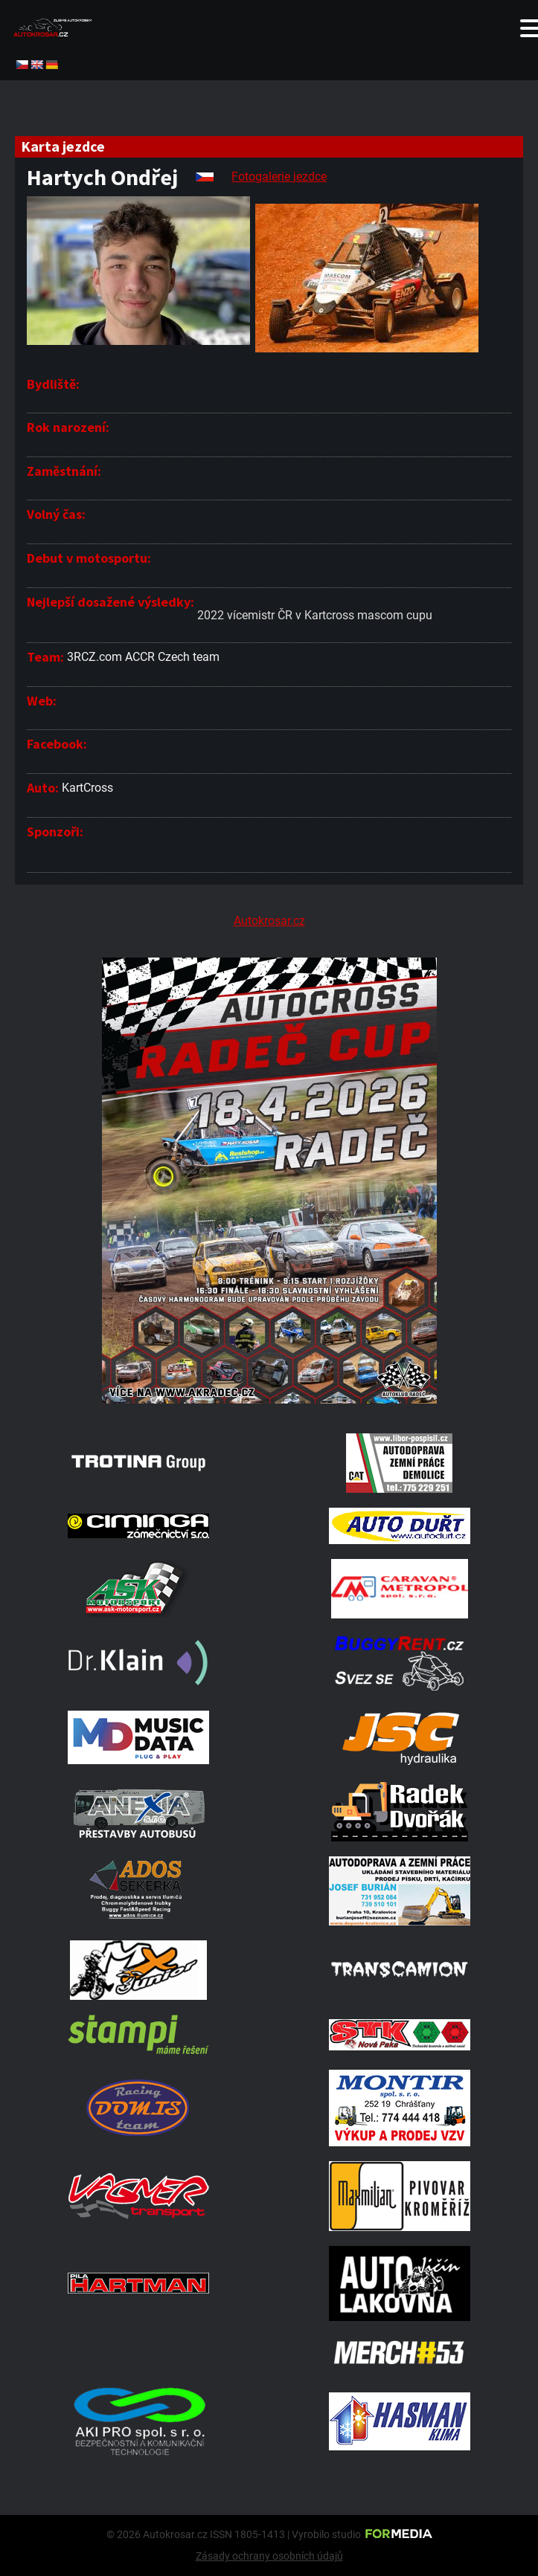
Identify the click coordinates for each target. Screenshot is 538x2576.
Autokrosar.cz (269, 921)
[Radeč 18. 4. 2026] (269, 1399)
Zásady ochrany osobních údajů (269, 2556)
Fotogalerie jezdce (279, 177)
